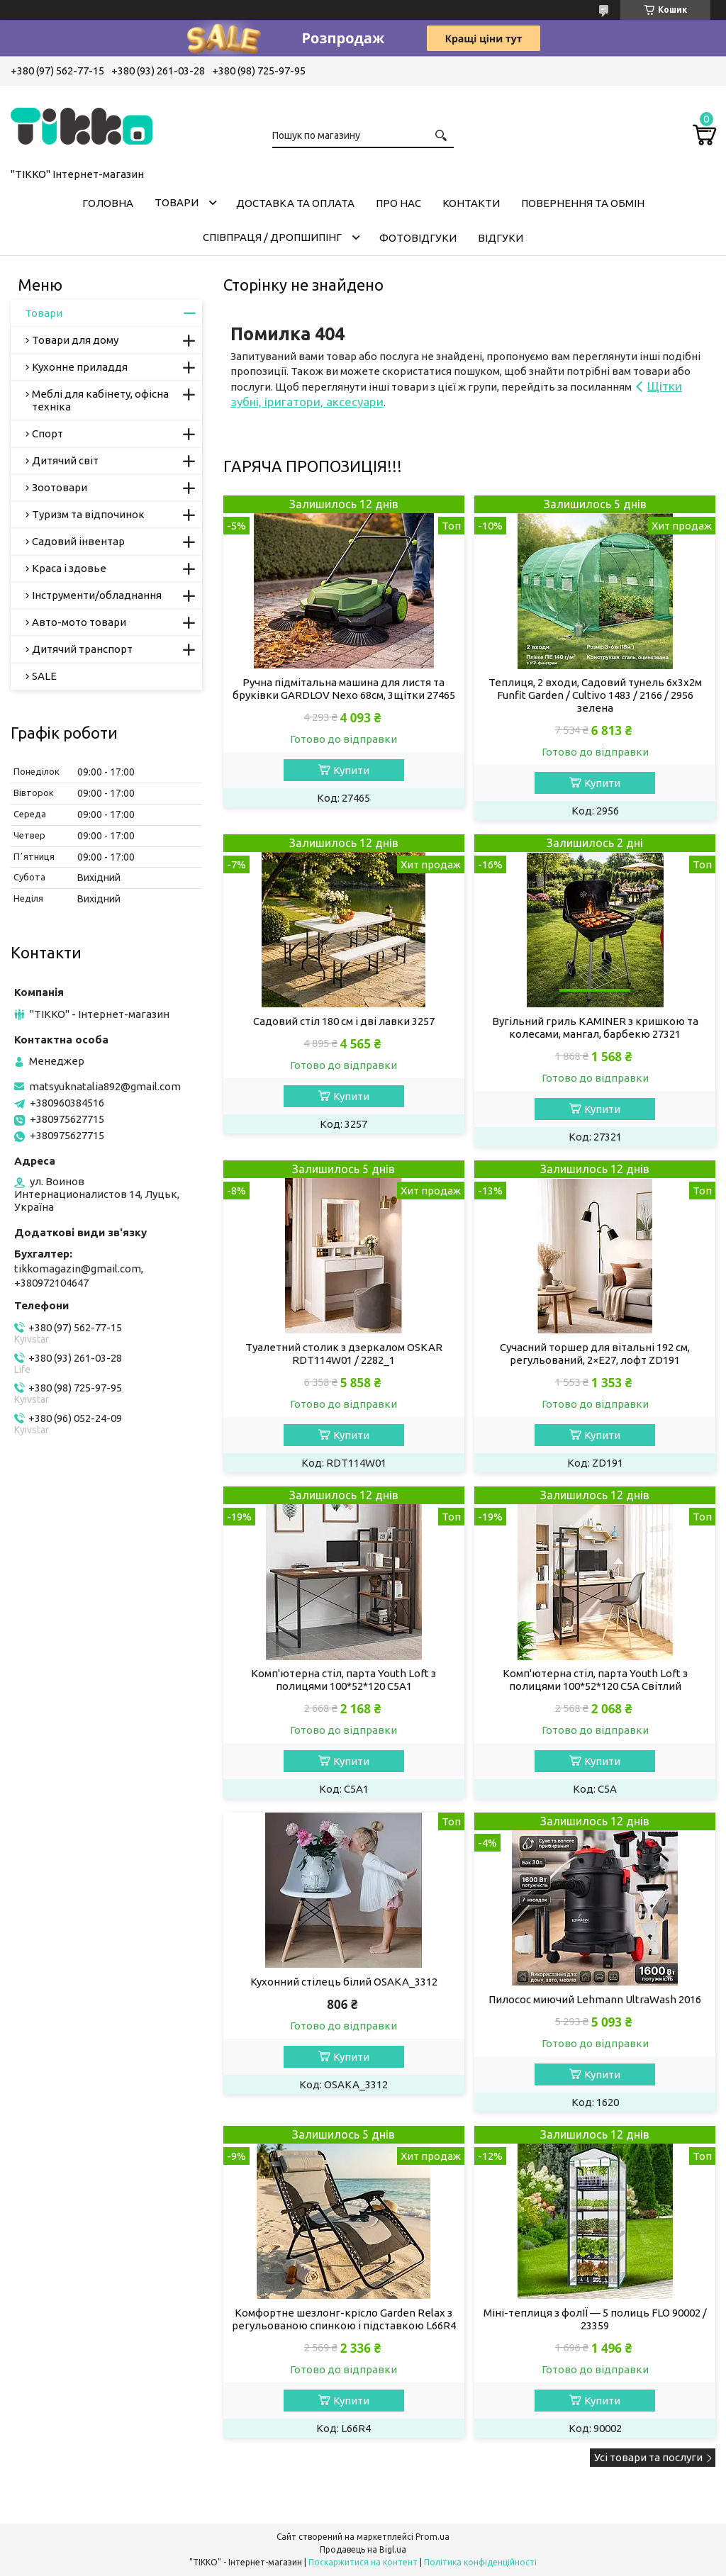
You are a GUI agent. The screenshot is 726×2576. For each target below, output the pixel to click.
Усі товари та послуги (648, 2457)
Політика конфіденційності (480, 2562)
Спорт (47, 433)
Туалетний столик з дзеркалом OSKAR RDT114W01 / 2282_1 (343, 1353)
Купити (351, 770)
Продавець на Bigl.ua (363, 2549)
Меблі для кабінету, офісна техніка (100, 400)
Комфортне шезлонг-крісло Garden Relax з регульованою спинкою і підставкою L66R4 (344, 2319)
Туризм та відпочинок (88, 514)
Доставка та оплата (295, 203)
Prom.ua (432, 2536)
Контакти (471, 203)
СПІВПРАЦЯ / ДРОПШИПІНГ (272, 237)
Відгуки (500, 238)
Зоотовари (59, 487)
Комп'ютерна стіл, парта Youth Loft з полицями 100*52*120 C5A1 (343, 1679)
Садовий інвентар (78, 541)
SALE (44, 676)
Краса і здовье (69, 568)
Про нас (398, 203)
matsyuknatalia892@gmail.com (105, 1086)
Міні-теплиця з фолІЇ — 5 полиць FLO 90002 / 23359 (595, 2319)
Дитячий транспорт (82, 649)
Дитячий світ (65, 460)
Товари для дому (75, 340)
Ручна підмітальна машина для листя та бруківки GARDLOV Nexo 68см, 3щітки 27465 (344, 688)
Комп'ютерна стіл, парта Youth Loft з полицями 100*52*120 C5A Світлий (595, 1679)
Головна (107, 203)
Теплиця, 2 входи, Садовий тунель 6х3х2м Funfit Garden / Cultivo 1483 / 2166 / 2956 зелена (595, 695)
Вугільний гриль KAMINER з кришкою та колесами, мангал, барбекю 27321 (595, 1027)
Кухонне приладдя (80, 367)
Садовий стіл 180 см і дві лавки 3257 (344, 1021)
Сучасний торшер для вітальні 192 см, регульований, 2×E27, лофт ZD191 (595, 1353)
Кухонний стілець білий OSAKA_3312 (343, 1982)
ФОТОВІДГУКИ (418, 238)
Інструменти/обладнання (97, 595)
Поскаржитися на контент (363, 2562)
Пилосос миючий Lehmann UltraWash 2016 (594, 1999)
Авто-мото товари (79, 622)
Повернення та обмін (582, 203)
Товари (177, 202)
